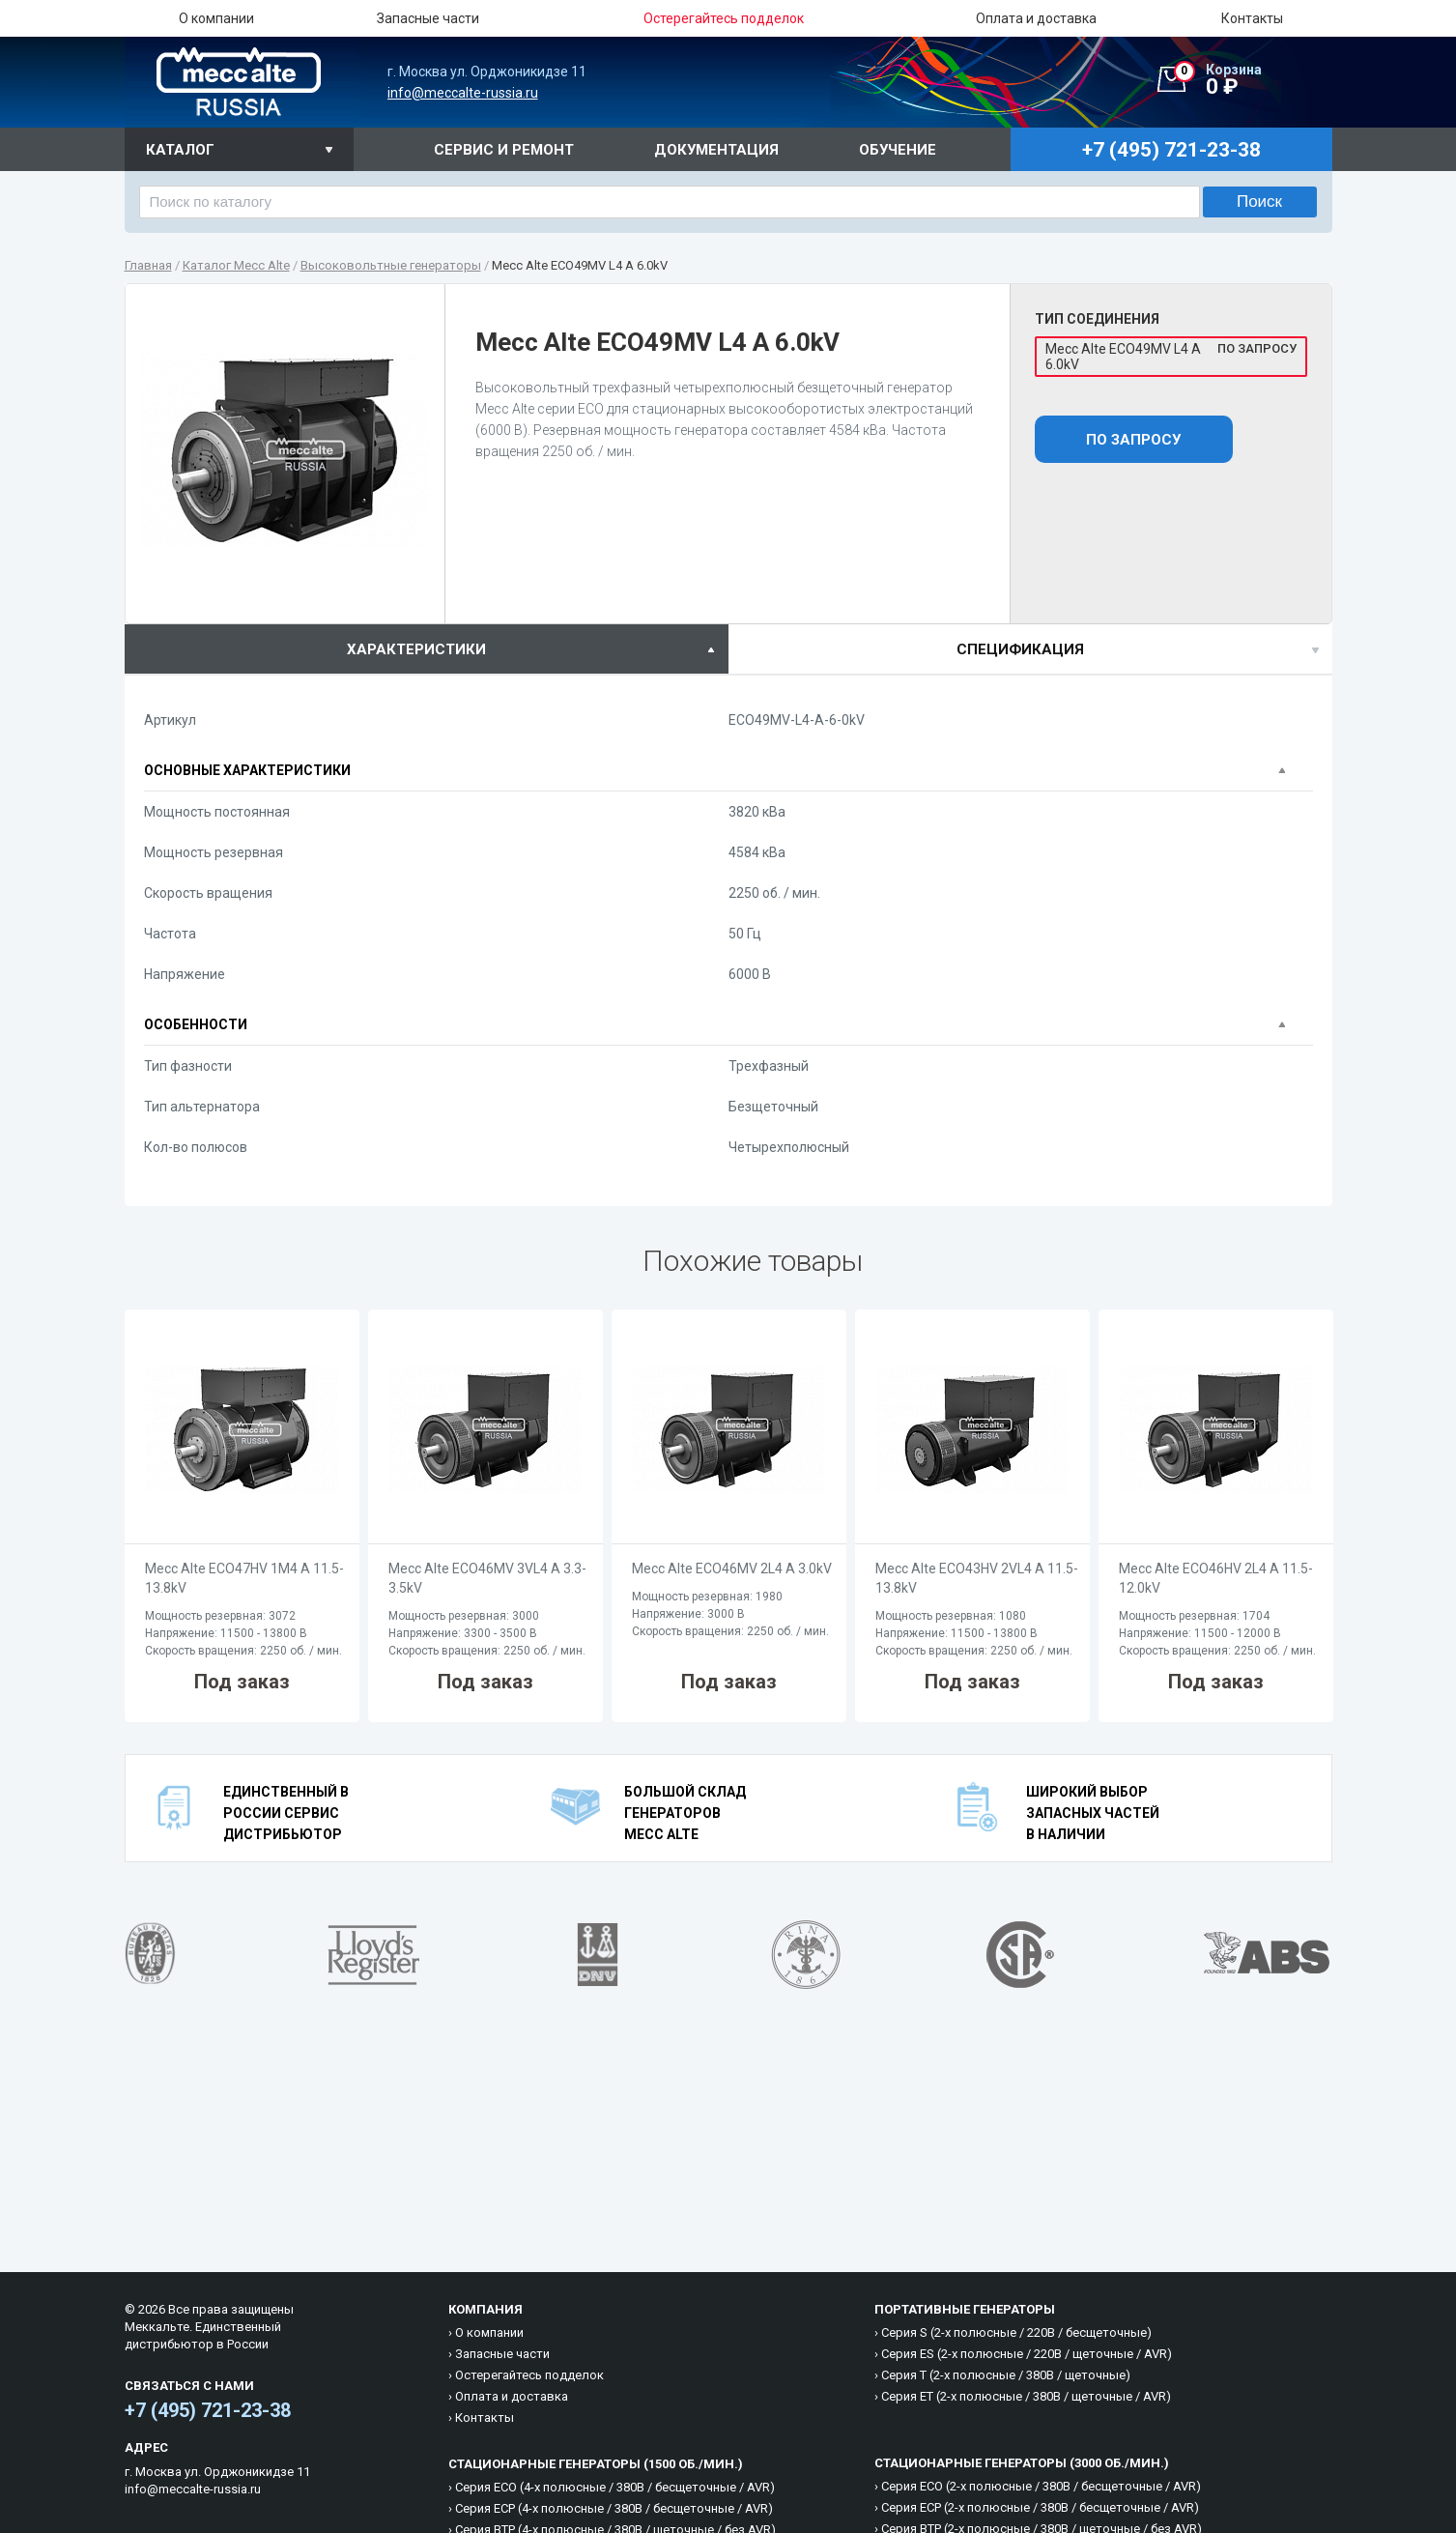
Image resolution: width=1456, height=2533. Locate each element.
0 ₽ (1253, 80)
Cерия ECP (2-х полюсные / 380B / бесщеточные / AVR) (1040, 2507)
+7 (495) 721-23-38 (208, 2410)
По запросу (1133, 439)
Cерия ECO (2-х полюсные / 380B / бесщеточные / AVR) (1041, 2486)
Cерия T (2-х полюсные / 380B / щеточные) (1005, 2375)
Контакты (1252, 18)
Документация (716, 149)
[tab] (426, 649)
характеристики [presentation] (416, 649)
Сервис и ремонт (504, 149)
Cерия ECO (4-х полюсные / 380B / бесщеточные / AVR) (615, 2487)
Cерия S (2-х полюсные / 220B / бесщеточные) (1016, 2332)
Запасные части (428, 18)
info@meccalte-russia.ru (462, 93)
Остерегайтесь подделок (529, 2375)
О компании (216, 18)
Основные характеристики (247, 770)
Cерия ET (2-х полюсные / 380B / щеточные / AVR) (1026, 2396)
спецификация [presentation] (1020, 649)
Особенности (195, 1024)
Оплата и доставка (1036, 18)
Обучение (897, 149)
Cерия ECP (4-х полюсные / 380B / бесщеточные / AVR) (614, 2508)
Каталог (180, 149)
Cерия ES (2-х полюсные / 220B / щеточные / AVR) (1026, 2353)
